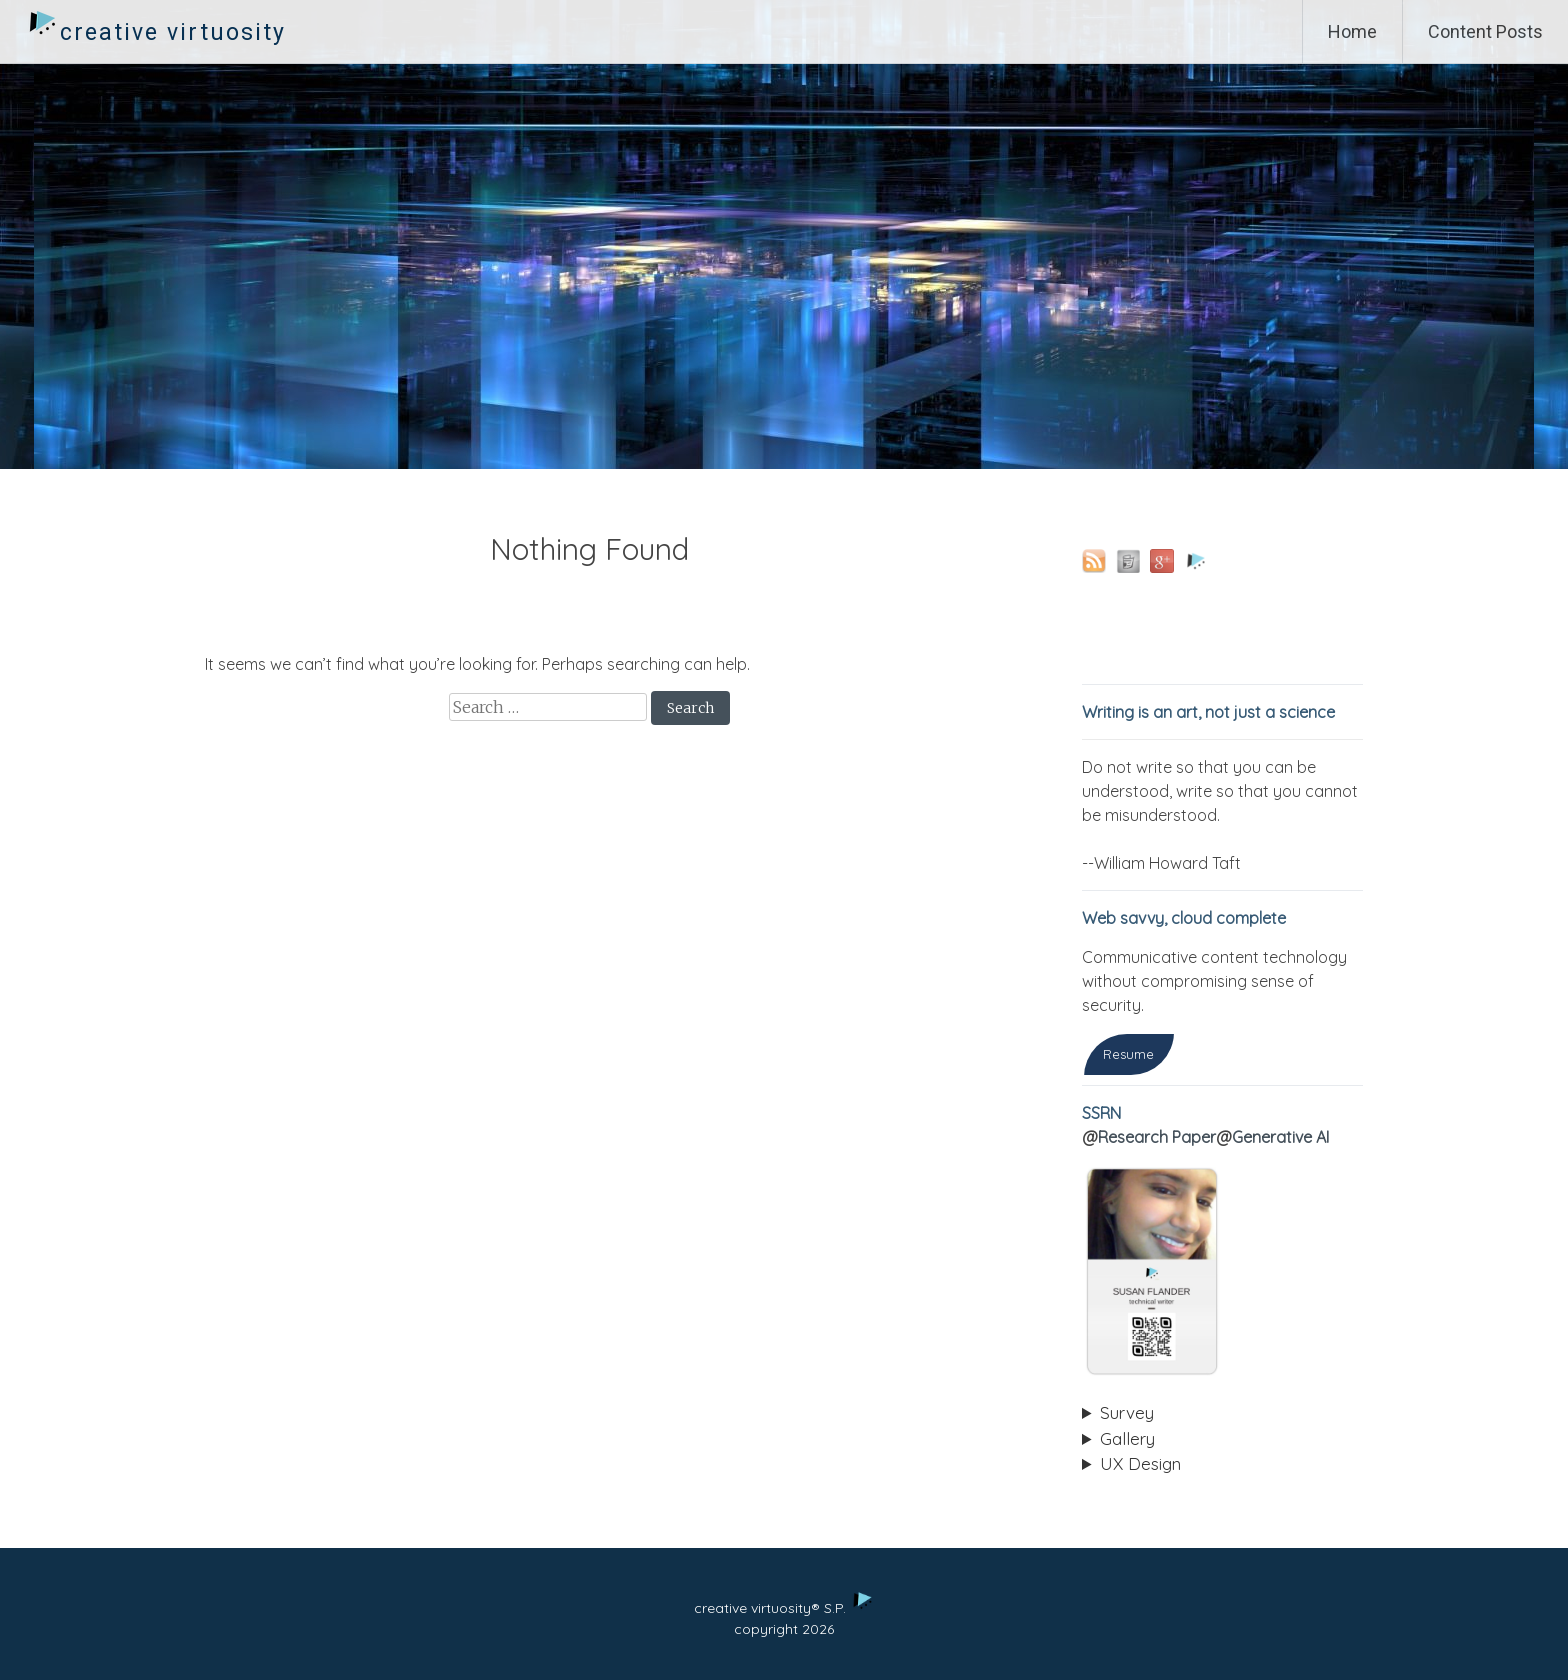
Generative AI (1280, 1137)
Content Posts (1485, 31)
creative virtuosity (173, 32)
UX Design (1140, 1463)
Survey (1127, 1412)
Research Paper (1157, 1137)
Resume (1128, 1054)
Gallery (1127, 1438)
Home (1352, 31)
